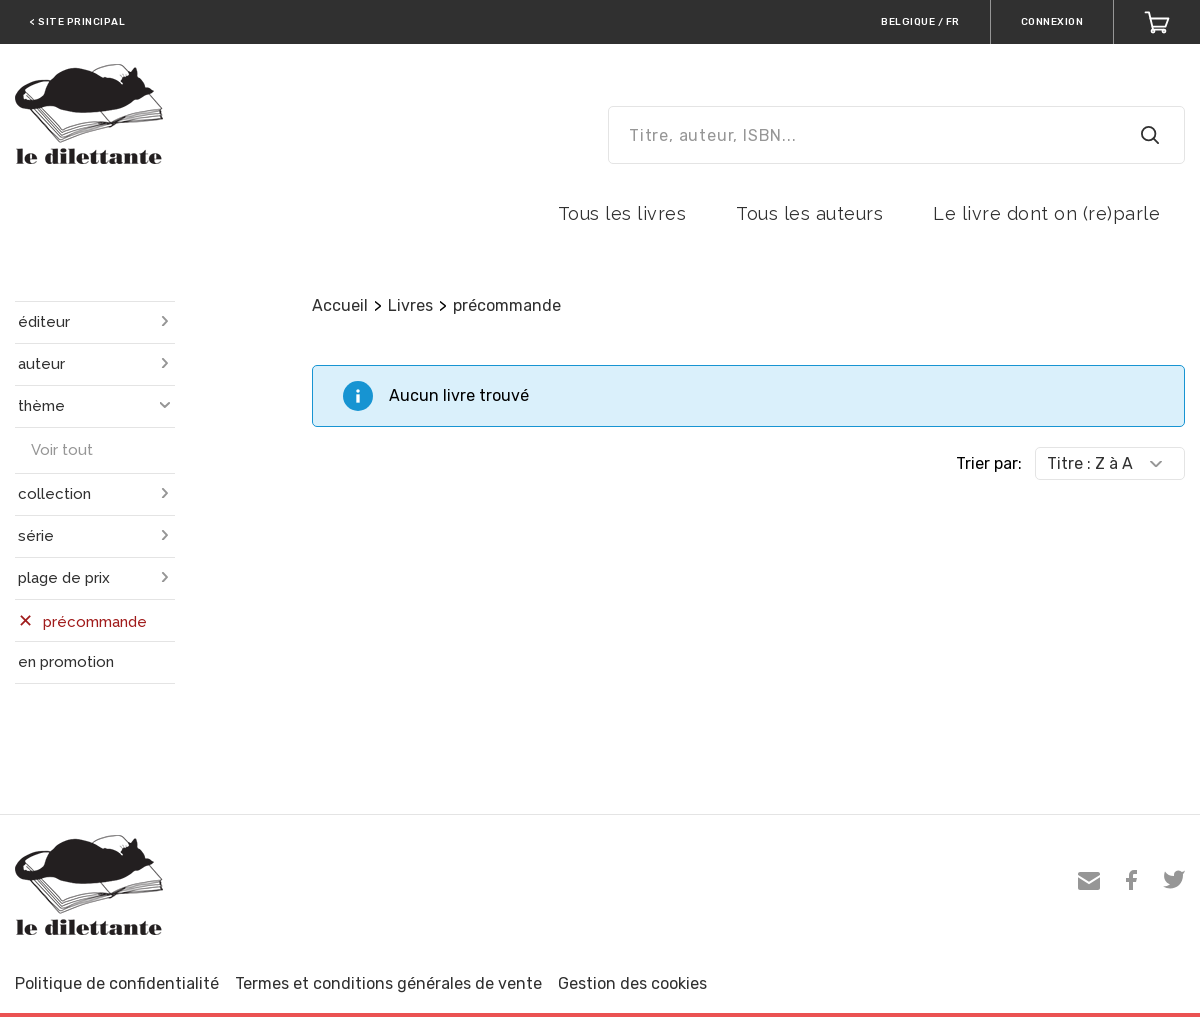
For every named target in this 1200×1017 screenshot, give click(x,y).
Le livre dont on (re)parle (1046, 213)
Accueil (340, 305)
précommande (507, 305)
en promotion (66, 662)
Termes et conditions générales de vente (388, 983)
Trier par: (989, 463)
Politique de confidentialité (117, 983)
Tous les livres (622, 213)
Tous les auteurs (809, 213)
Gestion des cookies (632, 983)
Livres (410, 305)
